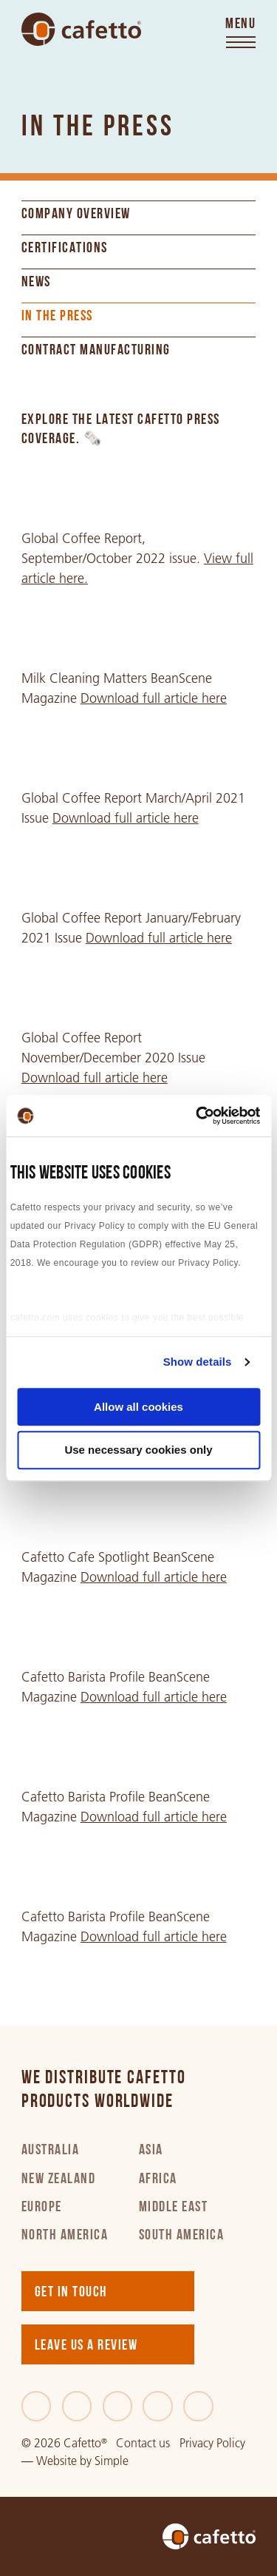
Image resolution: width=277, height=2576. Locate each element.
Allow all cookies (138, 1406)
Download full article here (154, 698)
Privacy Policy (212, 2443)
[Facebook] (36, 2406)
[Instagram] (158, 2406)
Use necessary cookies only (138, 1450)
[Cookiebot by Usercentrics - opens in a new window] (197, 1115)
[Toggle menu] (240, 33)
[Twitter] (77, 2406)
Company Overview (76, 214)
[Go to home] (81, 30)
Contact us (143, 2443)
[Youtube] (198, 2406)
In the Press (57, 316)
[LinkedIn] (118, 2406)
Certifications (64, 248)
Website (56, 2461)
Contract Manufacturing (96, 350)
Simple (112, 2461)
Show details (197, 1361)
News (36, 282)
